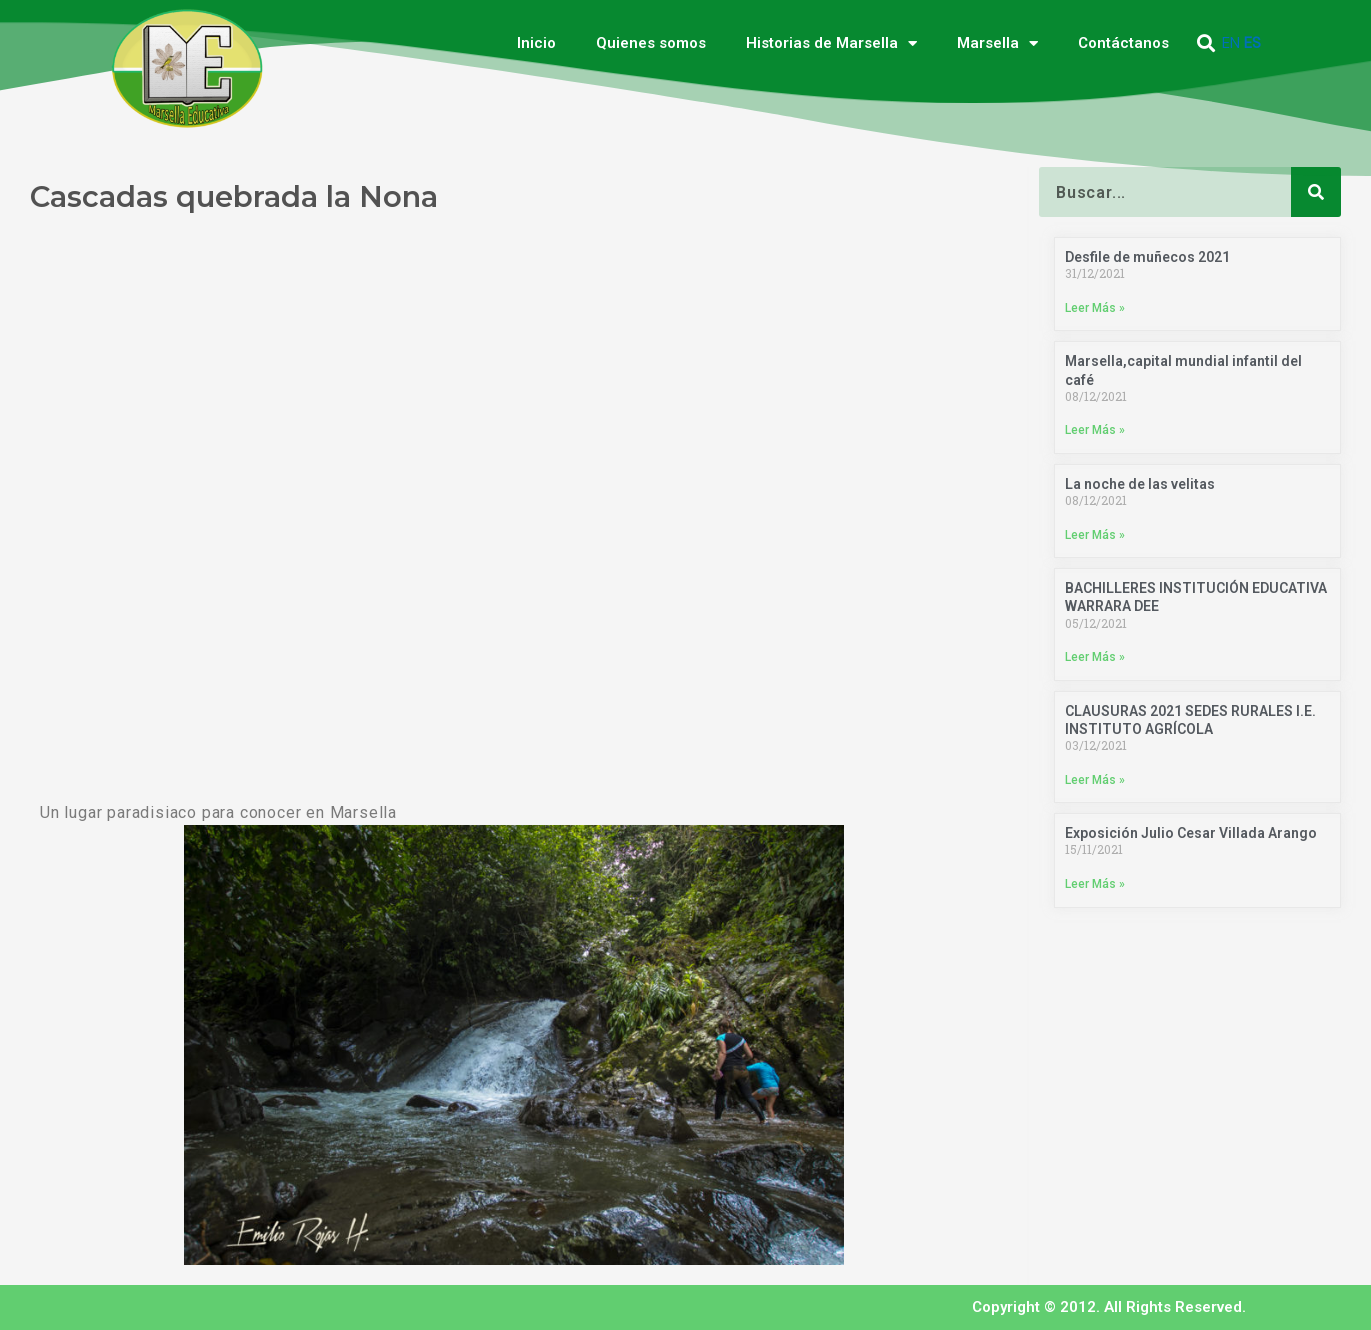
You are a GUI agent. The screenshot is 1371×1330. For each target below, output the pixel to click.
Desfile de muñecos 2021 (1147, 257)
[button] (1205, 43)
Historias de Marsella (831, 43)
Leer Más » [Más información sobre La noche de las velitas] (1095, 535)
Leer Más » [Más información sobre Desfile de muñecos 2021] (1095, 308)
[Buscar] (1316, 192)
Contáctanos (1123, 43)
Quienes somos (651, 43)
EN (1231, 43)
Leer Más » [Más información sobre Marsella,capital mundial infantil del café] (1095, 431)
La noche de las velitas (1140, 484)
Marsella (997, 43)
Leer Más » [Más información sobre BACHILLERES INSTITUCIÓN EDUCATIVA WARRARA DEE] (1095, 658)
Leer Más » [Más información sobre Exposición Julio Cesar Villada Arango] (1095, 885)
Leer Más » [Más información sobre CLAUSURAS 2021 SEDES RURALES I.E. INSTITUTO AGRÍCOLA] (1095, 780)
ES (1252, 43)
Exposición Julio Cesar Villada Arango (1191, 834)
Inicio (536, 43)
